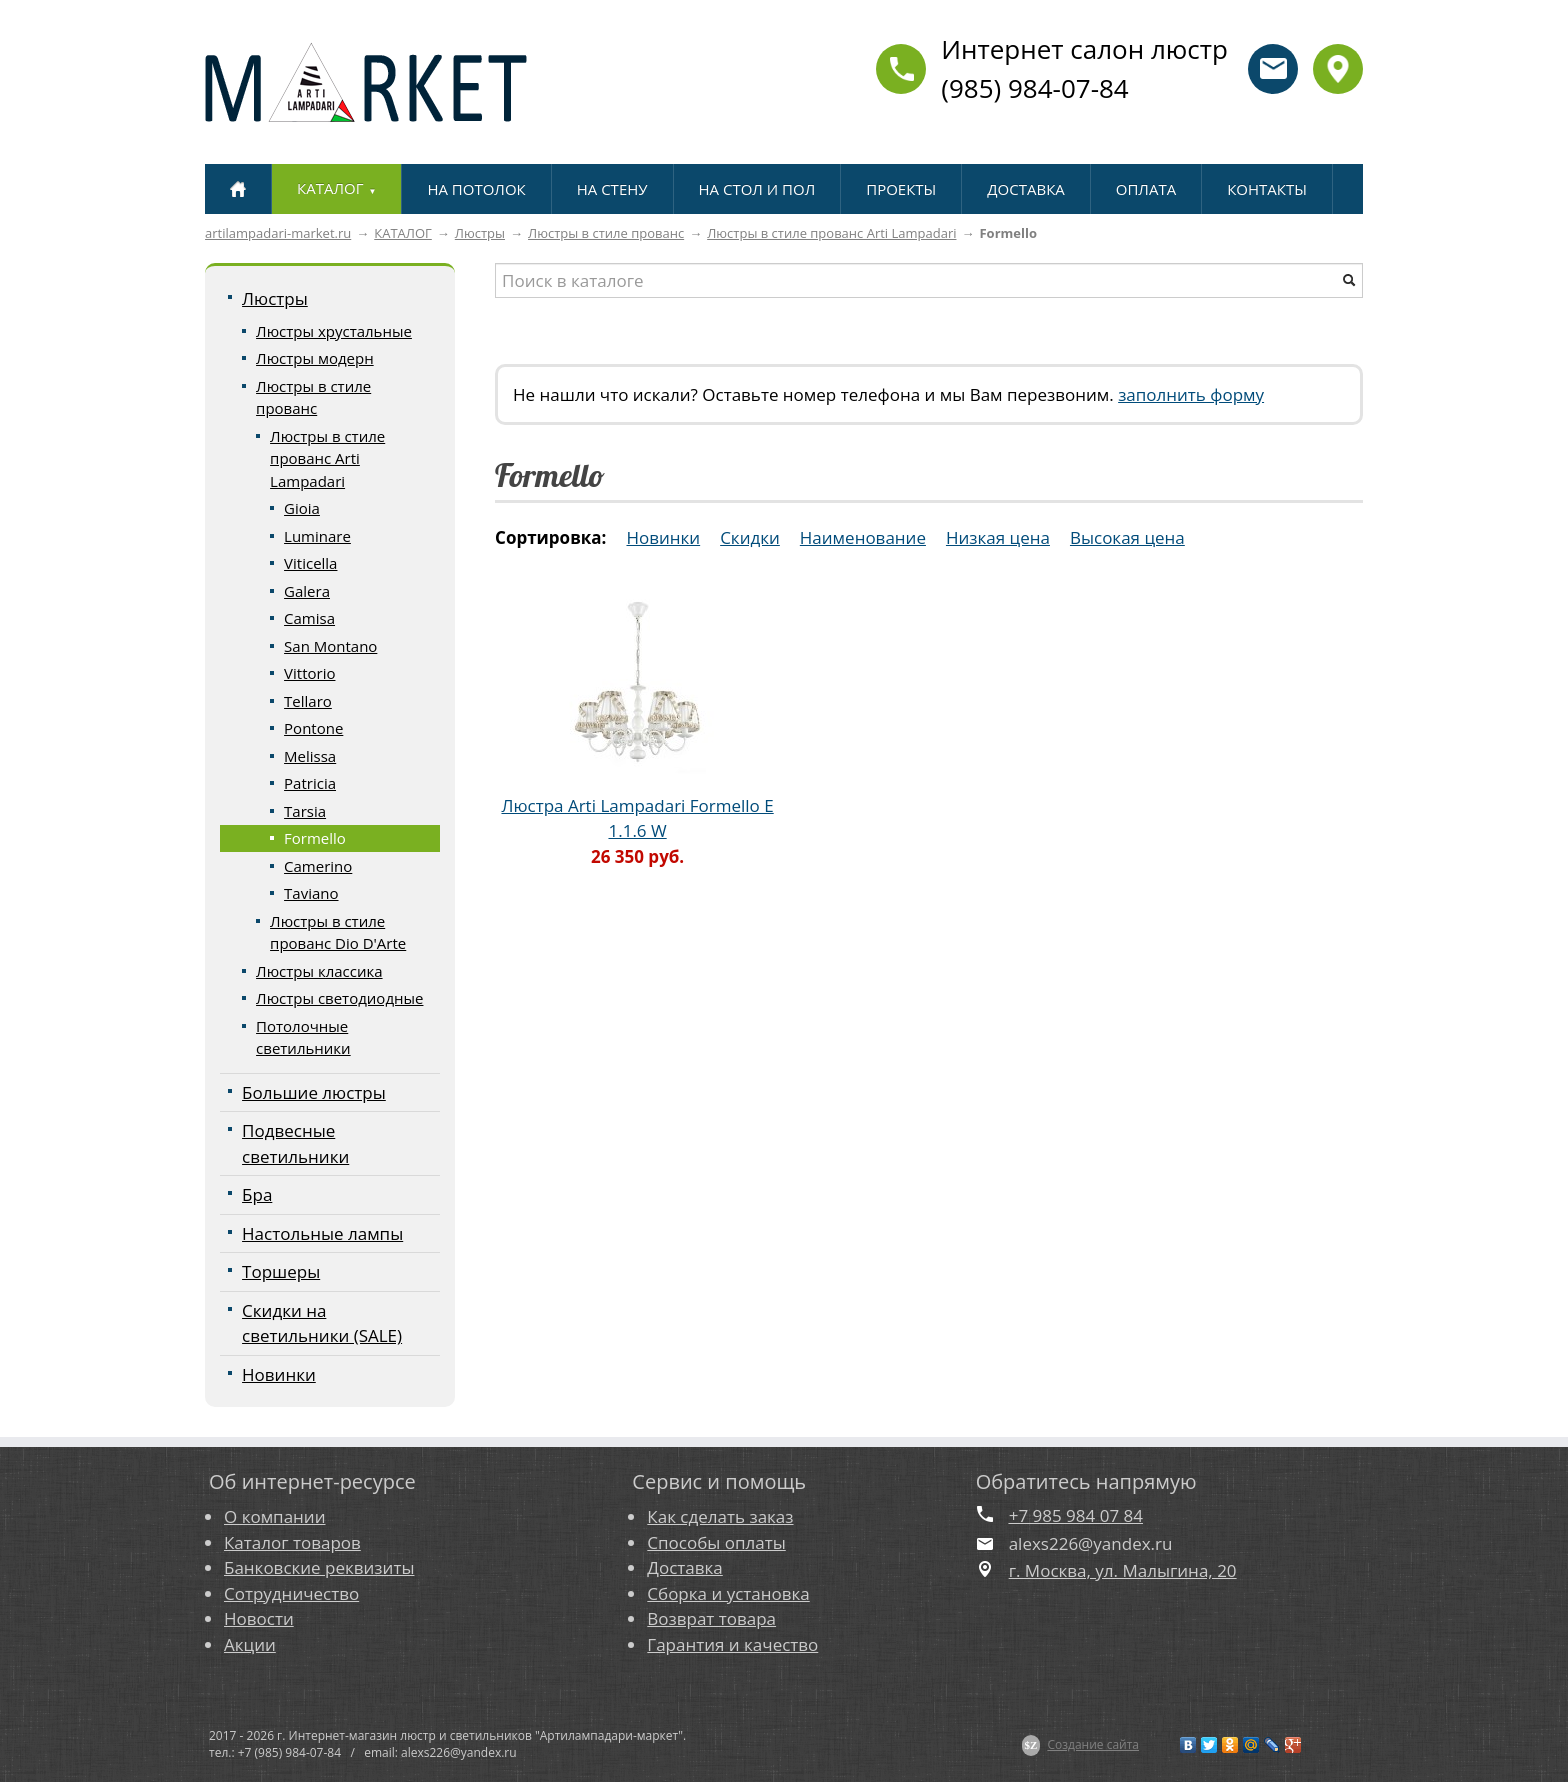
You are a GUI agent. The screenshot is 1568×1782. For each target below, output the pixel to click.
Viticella (310, 563)
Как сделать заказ (720, 1516)
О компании (274, 1516)
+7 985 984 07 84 (1076, 1515)
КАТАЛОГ (403, 233)
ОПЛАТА (1146, 189)
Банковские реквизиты (319, 1567)
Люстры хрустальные (334, 331)
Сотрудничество (291, 1593)
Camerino (318, 866)
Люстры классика (319, 971)
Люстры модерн (315, 358)
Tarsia (305, 811)
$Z (1031, 1745)
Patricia (310, 783)
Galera (307, 591)
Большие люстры (314, 1092)
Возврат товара (711, 1618)
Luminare (317, 536)
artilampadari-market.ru (278, 233)
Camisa (309, 618)
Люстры (480, 233)
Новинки (279, 1374)
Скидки (750, 537)
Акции (250, 1644)
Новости (259, 1618)
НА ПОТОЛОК (476, 189)
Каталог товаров (292, 1542)
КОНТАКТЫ (1267, 189)
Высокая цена (1127, 537)
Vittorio (309, 673)
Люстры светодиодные (339, 998)
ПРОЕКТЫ (901, 189)
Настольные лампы (322, 1233)
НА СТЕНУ (612, 189)
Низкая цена (998, 537)
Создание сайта (1093, 1744)
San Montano (330, 646)
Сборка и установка (728, 1593)
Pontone (313, 728)
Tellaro (308, 701)
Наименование (863, 537)
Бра (257, 1194)
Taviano (311, 893)
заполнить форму (1191, 394)
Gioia (302, 508)
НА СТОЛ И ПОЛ (757, 189)
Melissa (310, 756)
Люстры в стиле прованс (606, 233)
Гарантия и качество (732, 1644)
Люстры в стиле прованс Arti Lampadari (831, 233)
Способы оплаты (716, 1542)
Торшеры (281, 1271)
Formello (315, 838)
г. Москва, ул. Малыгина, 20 (1123, 1570)
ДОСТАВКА (1025, 189)
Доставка (684, 1567)
